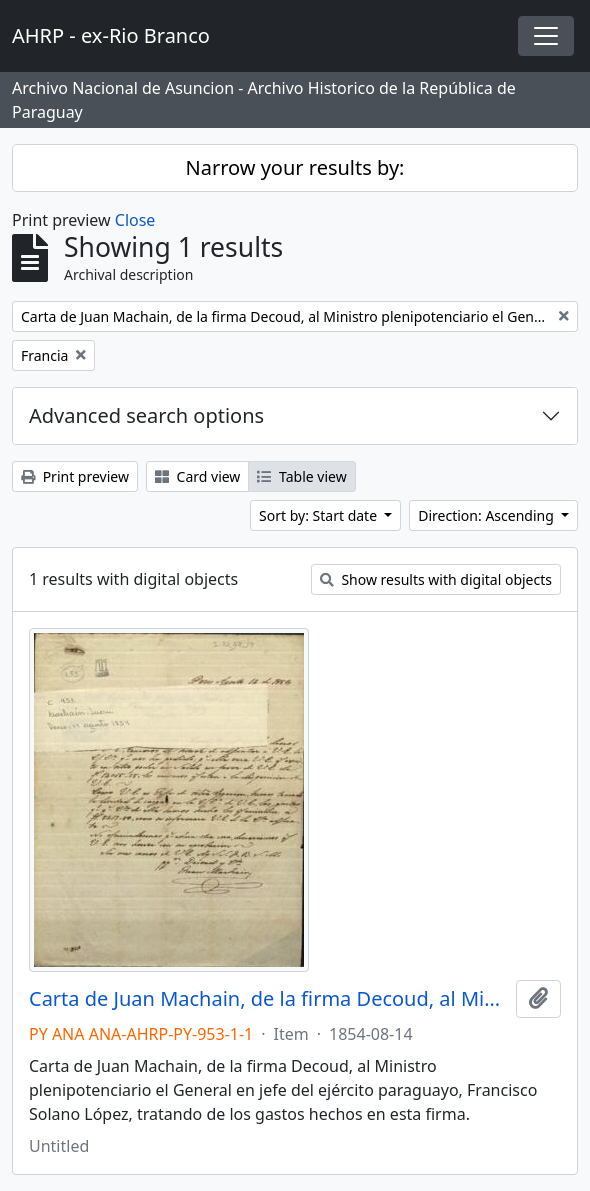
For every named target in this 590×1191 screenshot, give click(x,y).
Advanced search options (146, 415)
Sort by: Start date (320, 515)
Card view (197, 476)
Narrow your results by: (295, 167)
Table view (301, 476)
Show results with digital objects (436, 579)
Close (135, 220)
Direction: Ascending (487, 515)
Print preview (75, 476)
